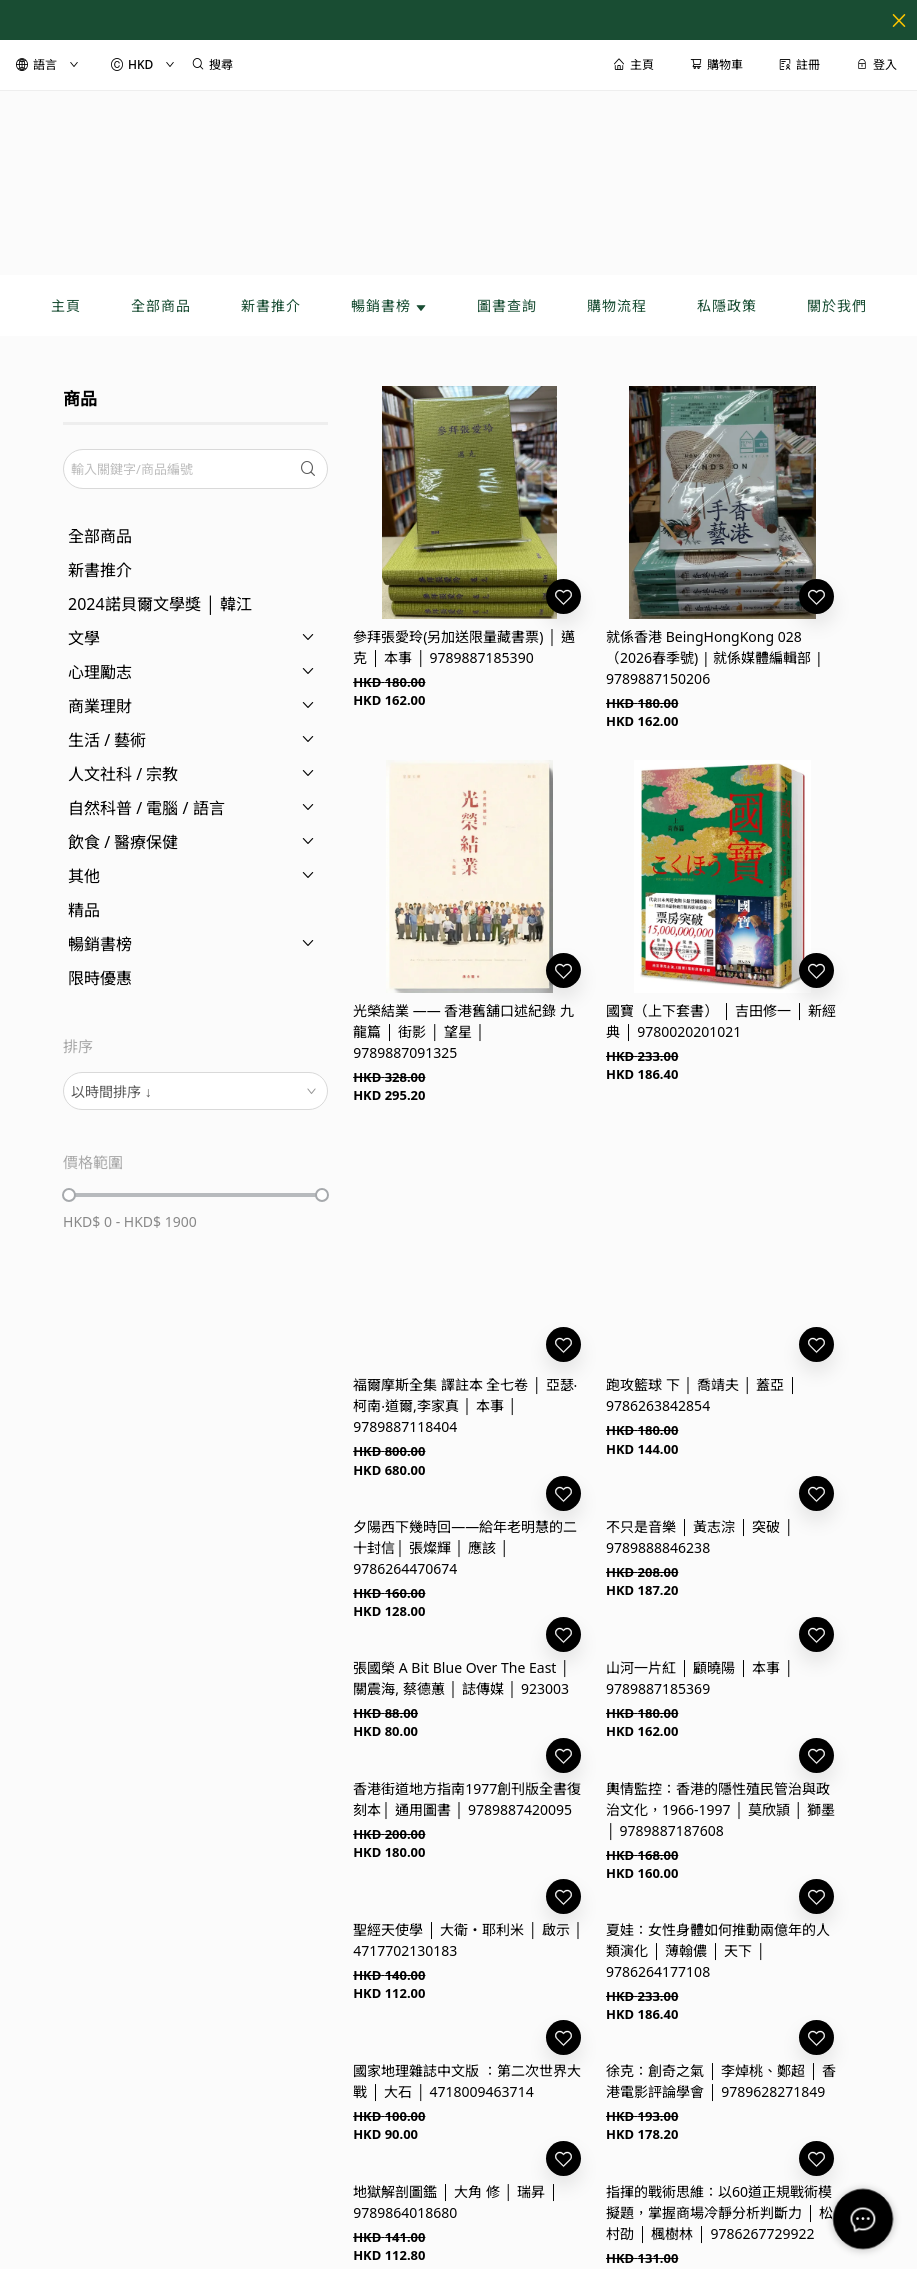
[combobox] (195, 1091)
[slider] (69, 1195)
